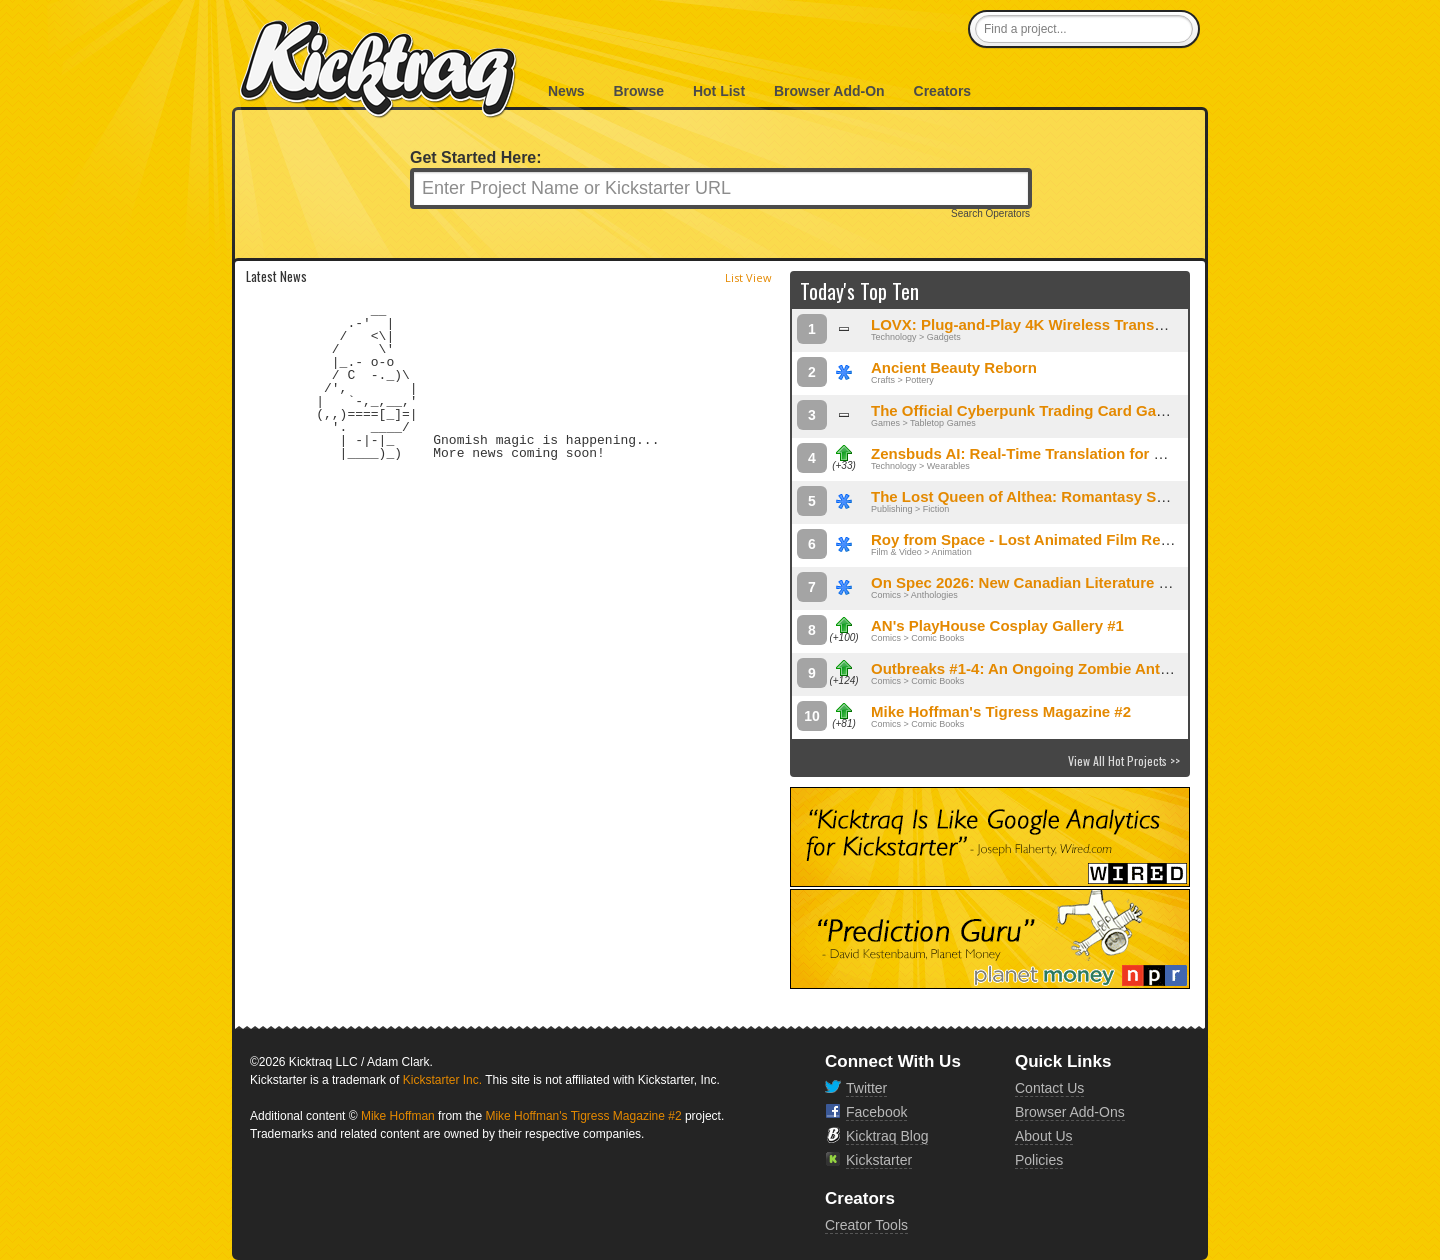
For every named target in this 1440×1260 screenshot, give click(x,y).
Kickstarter (879, 1160)
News (566, 91)
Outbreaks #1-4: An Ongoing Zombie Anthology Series (1064, 668)
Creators (943, 91)
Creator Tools (866, 1225)
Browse (638, 91)
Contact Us (1049, 1088)
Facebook (876, 1112)
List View (748, 277)
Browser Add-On (829, 91)
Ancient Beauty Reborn (954, 367)
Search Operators (990, 214)
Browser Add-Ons (1070, 1112)
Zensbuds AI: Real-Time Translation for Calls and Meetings (1080, 453)
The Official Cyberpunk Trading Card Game (1024, 410)
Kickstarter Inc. (442, 1080)
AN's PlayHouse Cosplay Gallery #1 (997, 625)
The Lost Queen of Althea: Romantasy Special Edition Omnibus (1097, 496)
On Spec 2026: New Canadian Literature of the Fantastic (1070, 582)
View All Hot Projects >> (1124, 760)
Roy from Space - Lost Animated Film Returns (1034, 539)
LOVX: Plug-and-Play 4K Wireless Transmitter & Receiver (1074, 324)
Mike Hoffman (398, 1116)
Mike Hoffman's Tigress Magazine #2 (1001, 711)
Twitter (866, 1088)
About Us (1044, 1136)
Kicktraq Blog (887, 1136)
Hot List (719, 91)
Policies (1039, 1160)
